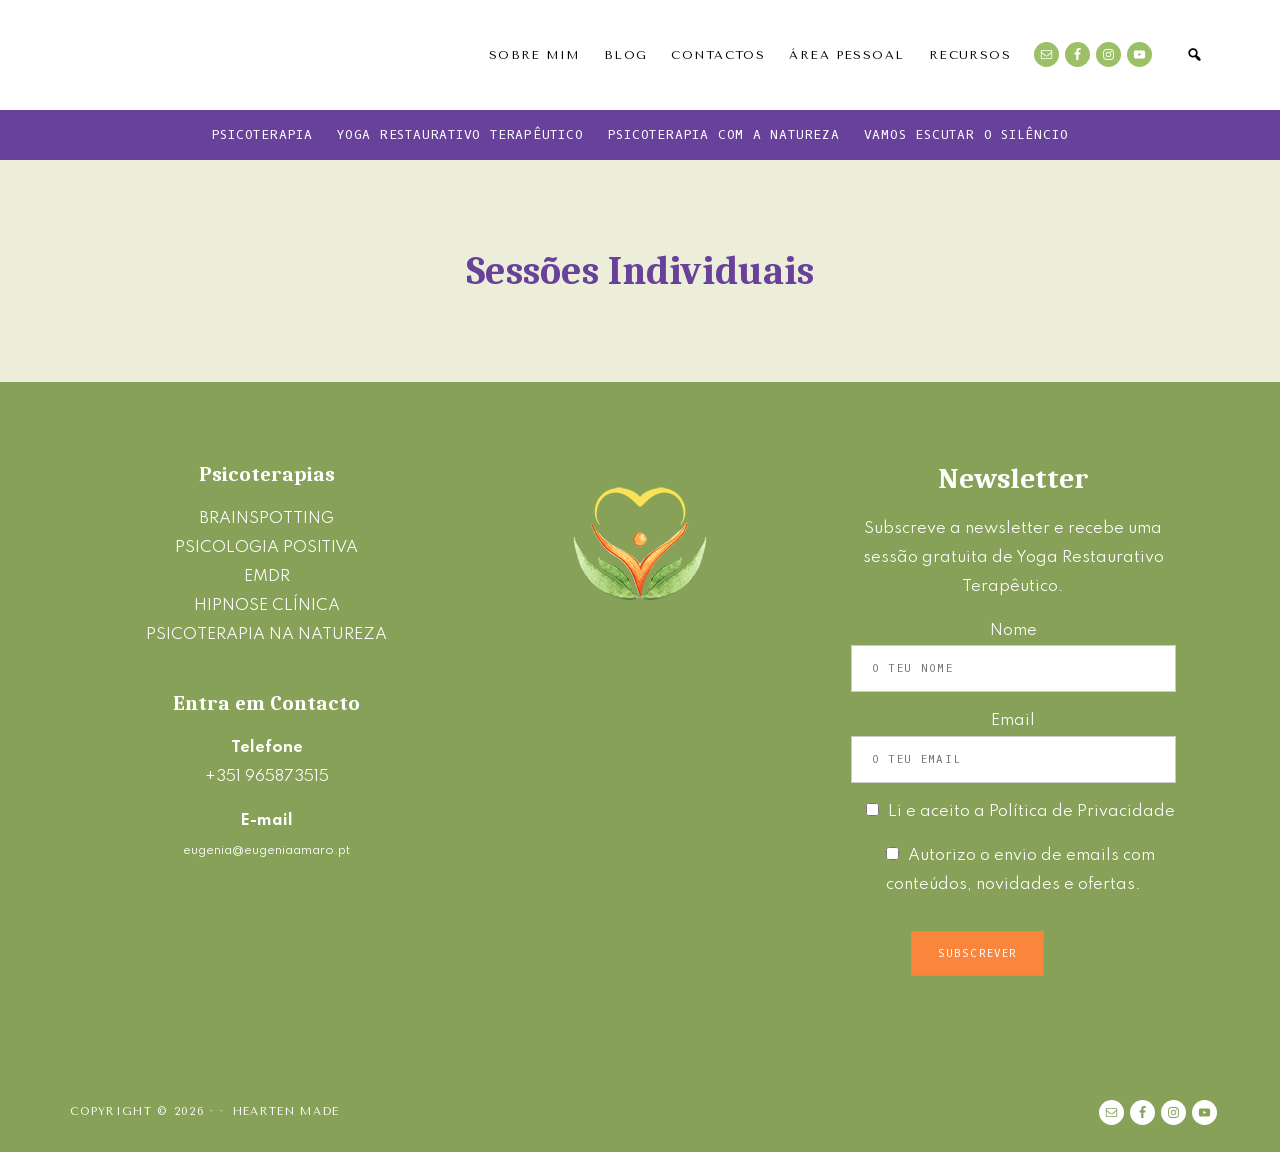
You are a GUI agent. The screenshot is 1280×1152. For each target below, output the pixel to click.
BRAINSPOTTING (266, 518)
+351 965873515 (267, 776)
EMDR (267, 576)
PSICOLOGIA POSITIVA (266, 547)
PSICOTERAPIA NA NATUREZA (266, 634)
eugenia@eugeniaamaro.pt (266, 850)
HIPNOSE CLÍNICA (267, 605)
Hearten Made (286, 1111)
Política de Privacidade (1082, 811)
